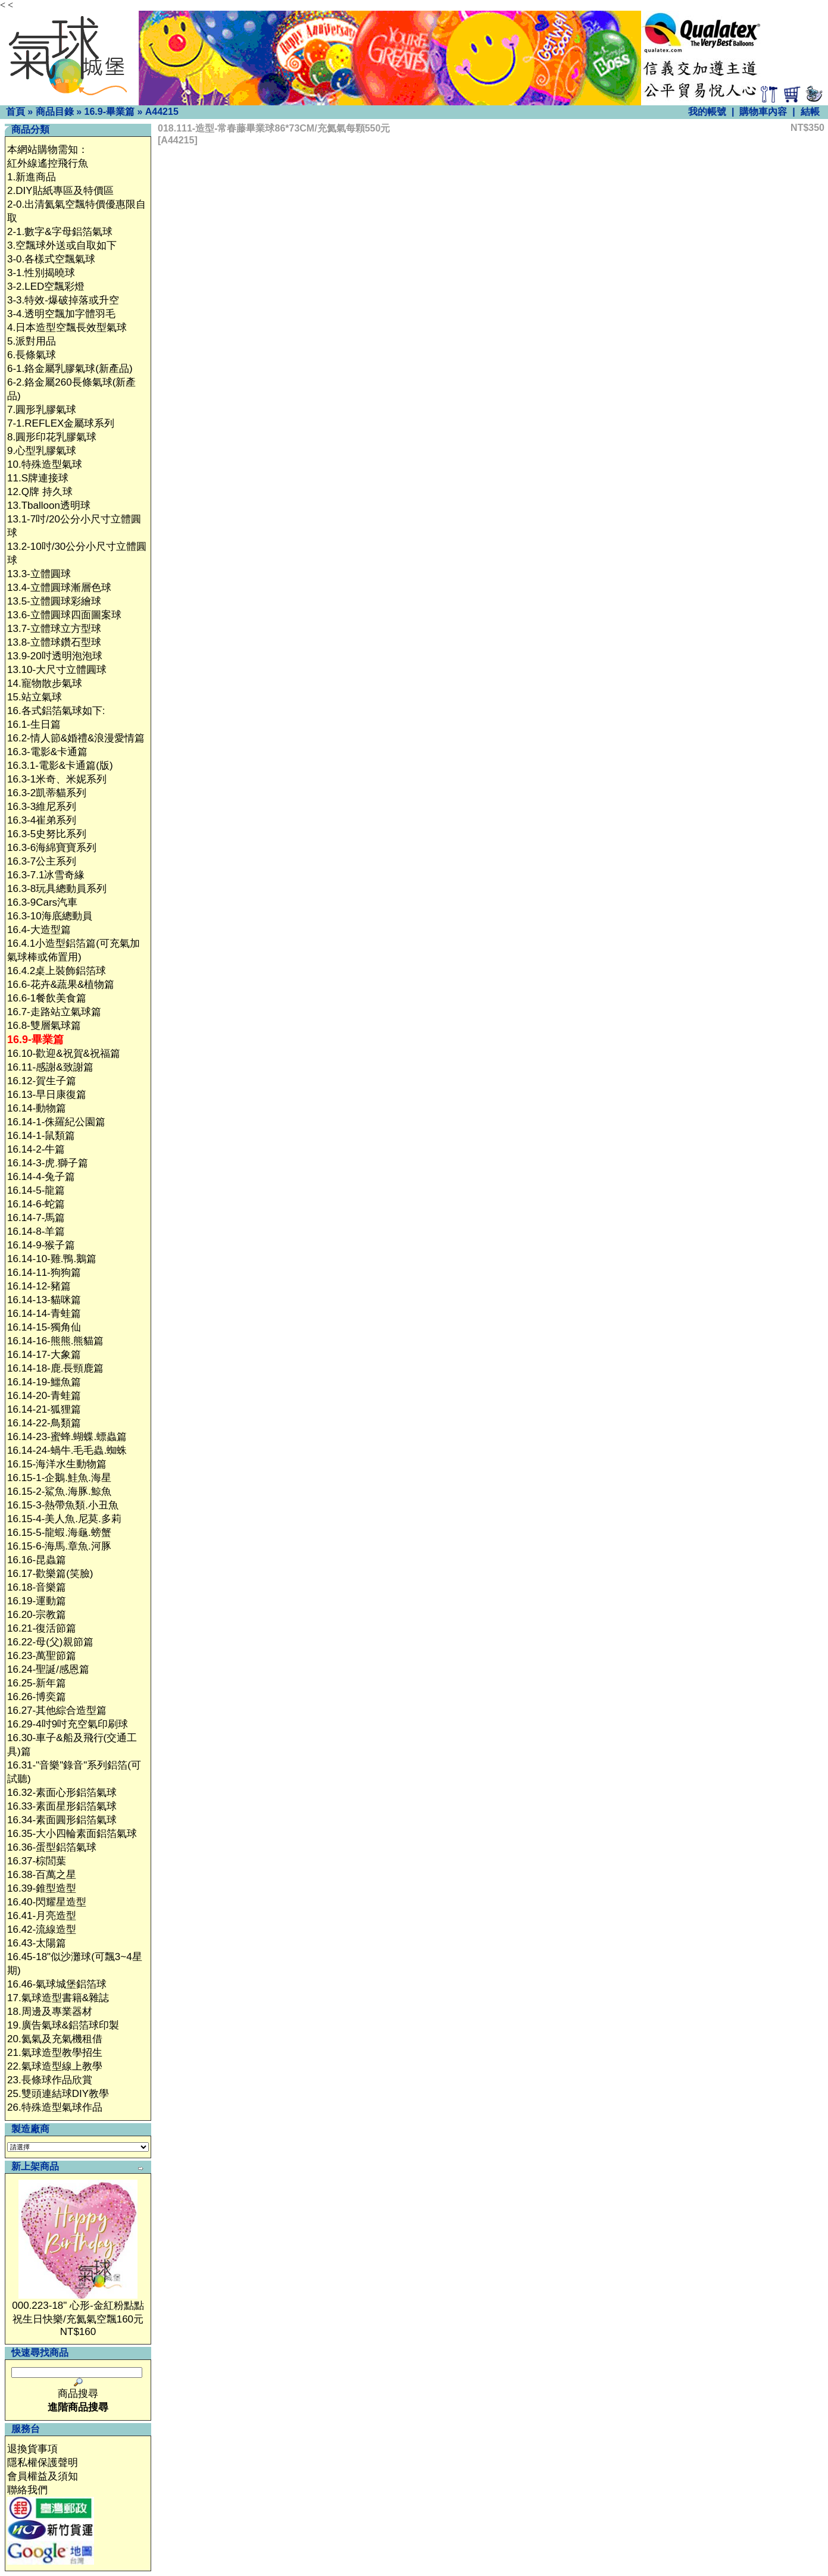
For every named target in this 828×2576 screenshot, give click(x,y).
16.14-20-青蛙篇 (44, 1395)
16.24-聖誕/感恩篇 (48, 1669)
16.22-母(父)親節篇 (50, 1642)
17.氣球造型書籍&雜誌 (58, 1998)
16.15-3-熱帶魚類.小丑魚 (62, 1505)
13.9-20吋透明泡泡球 (54, 656)
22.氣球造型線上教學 (54, 2066)
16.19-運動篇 (36, 1601)
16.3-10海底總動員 (49, 916)
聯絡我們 (27, 2490)
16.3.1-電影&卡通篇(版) (60, 765)
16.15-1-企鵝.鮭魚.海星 (59, 1477)
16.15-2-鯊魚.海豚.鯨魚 (59, 1491)
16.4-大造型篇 (39, 929)
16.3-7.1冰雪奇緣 (46, 875)
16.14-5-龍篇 (36, 1190)
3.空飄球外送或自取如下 (62, 245)
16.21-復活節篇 (41, 1628)
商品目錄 (55, 112)
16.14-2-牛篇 (36, 1149)
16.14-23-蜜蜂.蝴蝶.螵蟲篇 (67, 1436)
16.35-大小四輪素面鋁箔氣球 (72, 1833)
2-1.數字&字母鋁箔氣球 (60, 231)
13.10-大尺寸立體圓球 (57, 669)
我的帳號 (707, 112)
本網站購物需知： (47, 149)
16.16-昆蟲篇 (36, 1560)
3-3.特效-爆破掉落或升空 (63, 300)
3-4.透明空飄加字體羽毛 (61, 314)
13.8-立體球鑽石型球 (54, 642)
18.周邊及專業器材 (49, 2011)
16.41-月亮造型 (41, 1915)
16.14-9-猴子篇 (41, 1245)
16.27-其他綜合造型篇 (57, 1710)
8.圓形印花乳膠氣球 (51, 437)
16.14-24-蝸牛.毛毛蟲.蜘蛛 (67, 1450)
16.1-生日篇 (34, 724)
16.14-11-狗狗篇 (44, 1272)
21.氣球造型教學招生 (54, 2052)
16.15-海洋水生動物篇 (57, 1464)
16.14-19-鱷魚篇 (44, 1382)
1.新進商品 (31, 177)
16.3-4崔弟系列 (41, 820)
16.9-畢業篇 (109, 112)
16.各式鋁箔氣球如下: (56, 710)
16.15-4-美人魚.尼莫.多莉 (64, 1519)
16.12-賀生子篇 (41, 1081)
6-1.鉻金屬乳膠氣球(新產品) (70, 368)
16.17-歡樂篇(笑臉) (50, 1573)
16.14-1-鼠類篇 (41, 1135)
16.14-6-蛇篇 (36, 1204)
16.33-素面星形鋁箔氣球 (62, 1806)
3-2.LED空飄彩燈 (46, 286)
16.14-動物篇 (36, 1108)
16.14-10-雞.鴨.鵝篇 (51, 1258)
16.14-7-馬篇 (36, 1217)
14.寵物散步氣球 (44, 683)
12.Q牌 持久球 (40, 491)
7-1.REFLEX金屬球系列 (60, 423)
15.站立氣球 (34, 697)
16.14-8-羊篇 (36, 1231)
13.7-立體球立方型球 (54, 628)
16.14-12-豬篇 (39, 1286)
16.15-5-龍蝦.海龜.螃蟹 (59, 1532)
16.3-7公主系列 (41, 861)
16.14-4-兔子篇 (41, 1176)
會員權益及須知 (42, 2476)
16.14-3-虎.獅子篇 (47, 1163)
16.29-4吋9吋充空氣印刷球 (67, 1724)
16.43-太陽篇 (36, 1943)
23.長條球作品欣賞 (49, 2080)
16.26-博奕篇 (36, 1696)
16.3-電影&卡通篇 (47, 752)
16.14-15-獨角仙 (44, 1327)
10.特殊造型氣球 (44, 464)
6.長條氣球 (31, 355)
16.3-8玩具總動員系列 (57, 888)
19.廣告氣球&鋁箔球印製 (63, 2025)
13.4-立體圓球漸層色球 (59, 587)
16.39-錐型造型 (41, 1888)
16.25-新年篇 (36, 1683)
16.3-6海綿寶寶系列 (51, 847)
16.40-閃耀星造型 (46, 1902)
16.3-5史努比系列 (46, 834)
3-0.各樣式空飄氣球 (51, 259)
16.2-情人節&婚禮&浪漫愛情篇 (76, 738)
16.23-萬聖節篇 (41, 1655)
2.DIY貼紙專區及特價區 (60, 190)
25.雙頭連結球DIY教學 (58, 2093)
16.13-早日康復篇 (46, 1094)
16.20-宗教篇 (36, 1614)
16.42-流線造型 (41, 1929)
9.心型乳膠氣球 (41, 450)
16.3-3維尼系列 (41, 806)
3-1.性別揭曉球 (41, 272)
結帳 (810, 112)
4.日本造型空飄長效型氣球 (67, 327)
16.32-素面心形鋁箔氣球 (62, 1792)
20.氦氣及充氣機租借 (54, 2039)
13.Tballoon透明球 (48, 505)
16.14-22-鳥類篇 (44, 1423)
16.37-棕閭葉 (36, 1861)
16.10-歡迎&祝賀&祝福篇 (63, 1053)
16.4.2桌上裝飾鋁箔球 (56, 970)
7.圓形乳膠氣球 (41, 409)
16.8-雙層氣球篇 (44, 1025)
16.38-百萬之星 (41, 1874)
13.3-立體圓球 (39, 574)
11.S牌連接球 (37, 478)
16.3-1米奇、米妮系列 (57, 779)
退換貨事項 (32, 2449)
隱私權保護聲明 (42, 2462)
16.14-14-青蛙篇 (44, 1313)
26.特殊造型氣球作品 (54, 2107)
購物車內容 (763, 112)
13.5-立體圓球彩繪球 (54, 601)
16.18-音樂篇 (36, 1587)
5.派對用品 (31, 341)
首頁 (15, 112)
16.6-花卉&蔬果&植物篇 (60, 984)
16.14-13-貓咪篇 (44, 1300)
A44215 (162, 112)
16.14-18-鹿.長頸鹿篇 (55, 1368)
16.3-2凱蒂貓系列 (46, 793)
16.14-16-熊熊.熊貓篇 (55, 1341)
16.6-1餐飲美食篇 (46, 998)
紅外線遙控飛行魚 (47, 163)
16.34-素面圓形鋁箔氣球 (62, 1820)
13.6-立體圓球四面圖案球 (64, 615)
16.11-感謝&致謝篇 (50, 1067)
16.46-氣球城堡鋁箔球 (57, 1984)
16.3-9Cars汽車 (42, 902)
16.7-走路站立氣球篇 (54, 1012)
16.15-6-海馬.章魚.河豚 (59, 1546)
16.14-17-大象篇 (44, 1354)
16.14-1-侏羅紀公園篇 (56, 1122)
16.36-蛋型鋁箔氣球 (51, 1847)
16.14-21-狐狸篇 (44, 1409)
